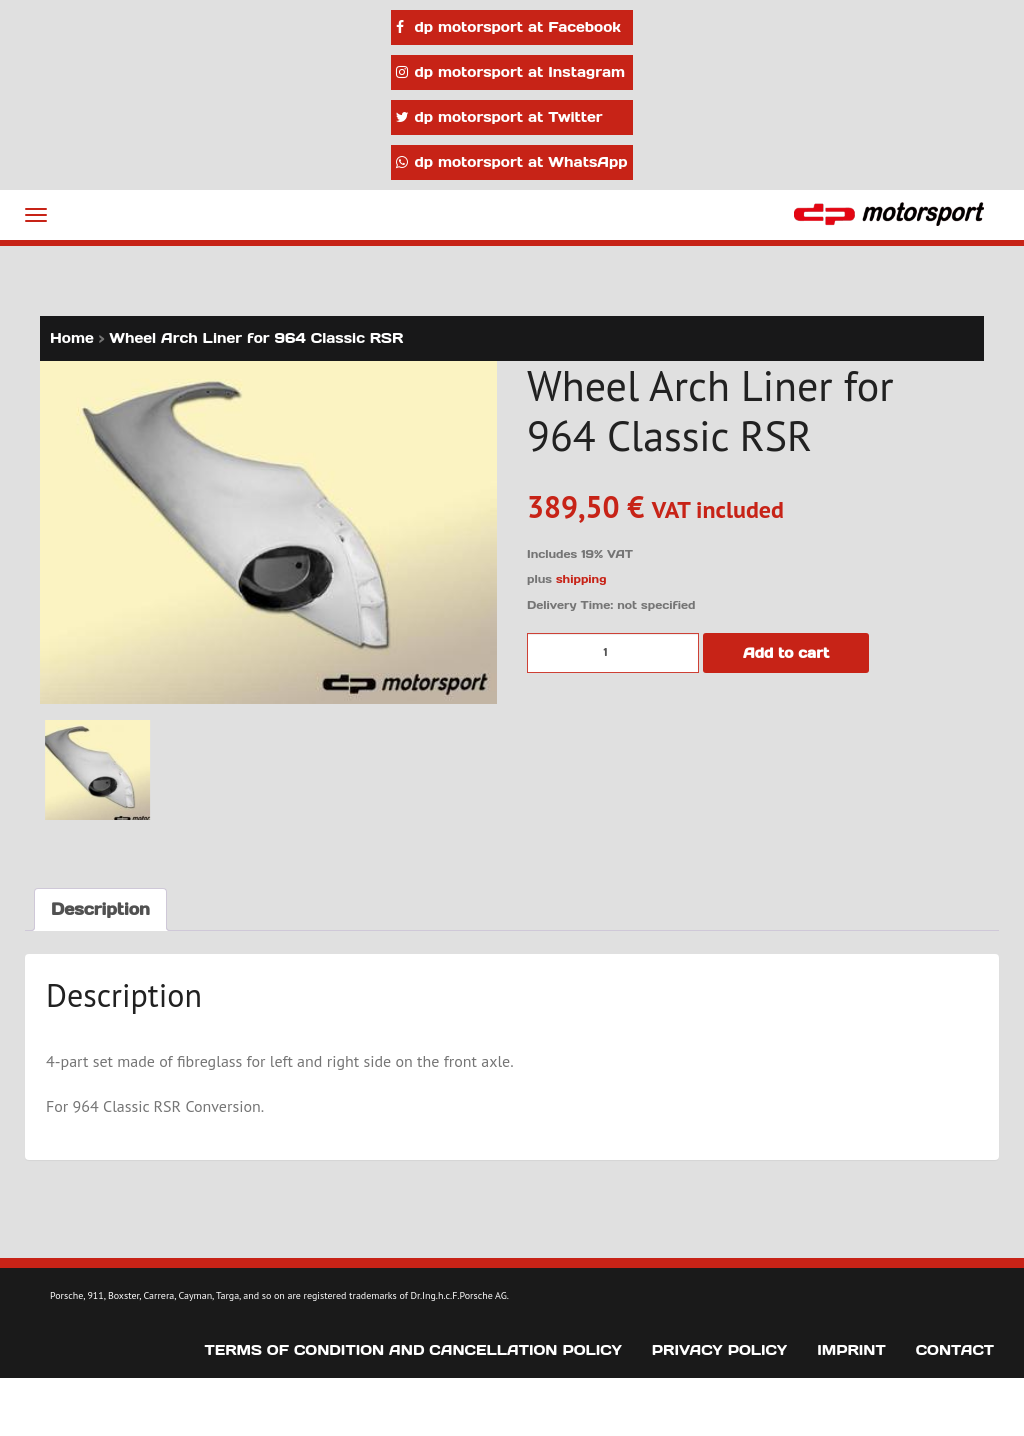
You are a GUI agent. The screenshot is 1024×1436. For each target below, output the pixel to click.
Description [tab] (100, 909)
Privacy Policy (719, 1350)
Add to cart (786, 653)
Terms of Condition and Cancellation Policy (413, 1350)
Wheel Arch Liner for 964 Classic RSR (256, 338)
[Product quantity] (613, 653)
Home (72, 338)
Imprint (851, 1350)
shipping (581, 579)
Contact (955, 1350)
